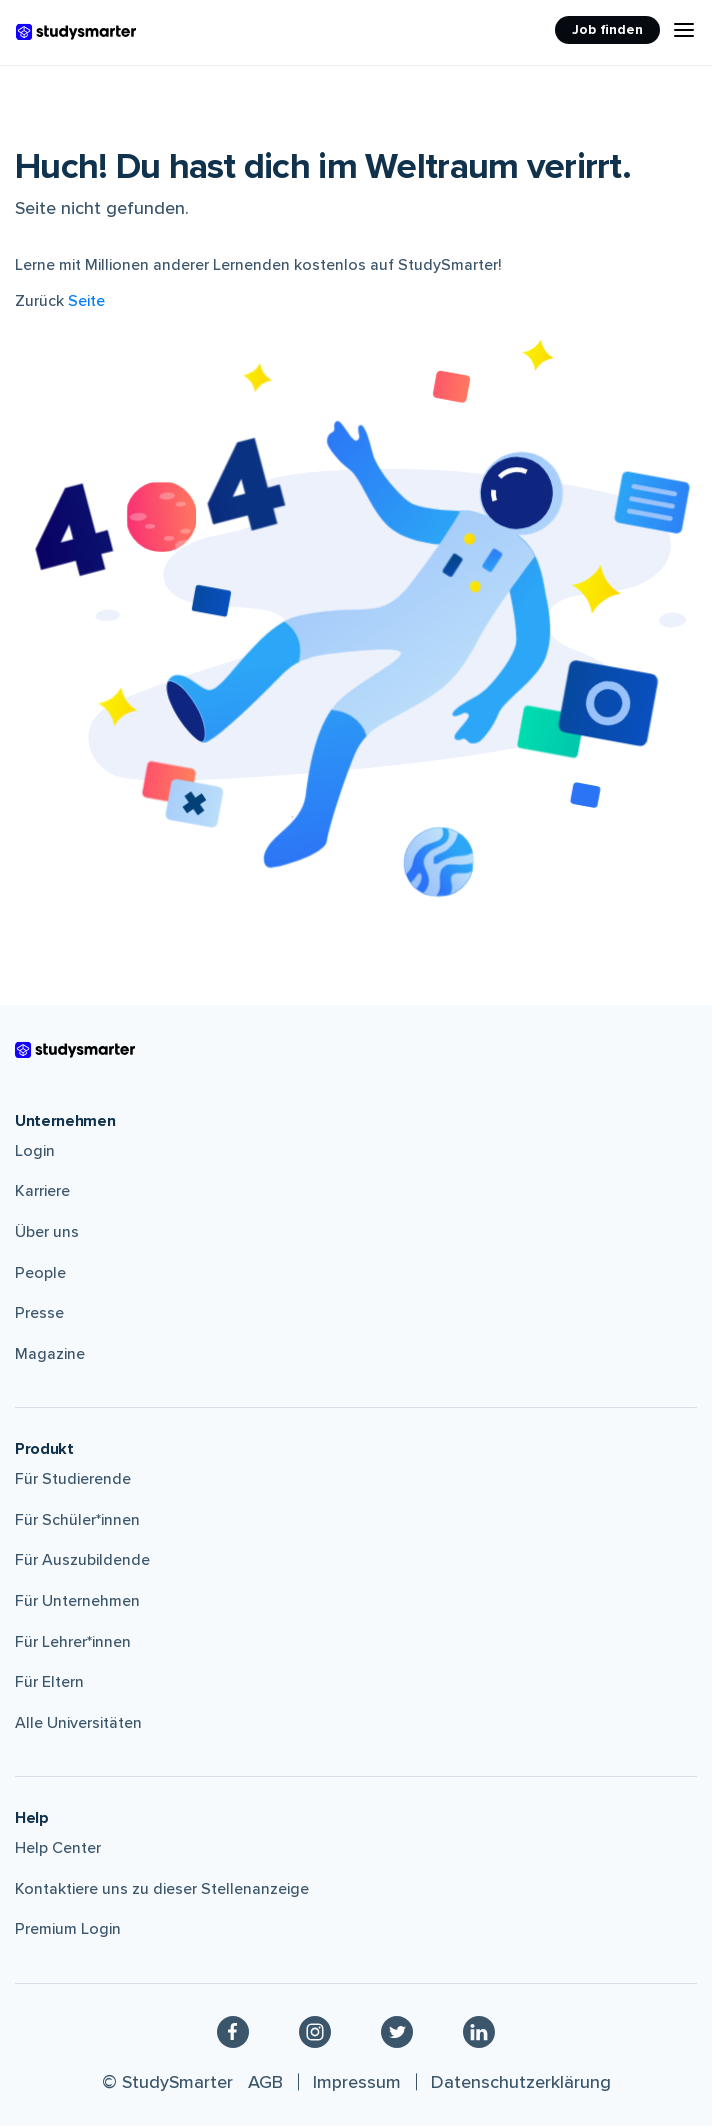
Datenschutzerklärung (521, 2082)
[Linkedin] (479, 2031)
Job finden (607, 29)
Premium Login (68, 1929)
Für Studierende (73, 1479)
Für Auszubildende (82, 1560)
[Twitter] (397, 2031)
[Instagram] (315, 2031)
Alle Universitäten (78, 1723)
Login (35, 1151)
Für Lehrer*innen (73, 1642)
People (40, 1273)
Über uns (47, 1232)
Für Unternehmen (77, 1601)
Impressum (357, 2082)
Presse (39, 1313)
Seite (86, 301)
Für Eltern (49, 1682)
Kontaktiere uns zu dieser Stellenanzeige (162, 1889)
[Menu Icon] (684, 30)
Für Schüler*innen (77, 1520)
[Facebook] (233, 2031)
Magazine (50, 1354)
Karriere (42, 1191)
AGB (265, 2082)
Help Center (58, 1848)
